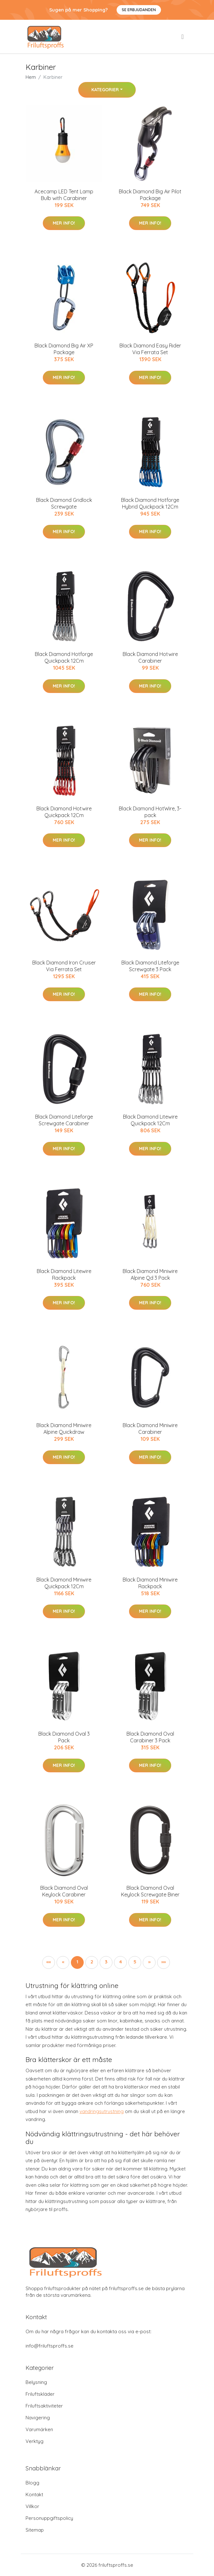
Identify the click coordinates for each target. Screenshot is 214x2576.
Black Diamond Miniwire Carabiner (150, 1428)
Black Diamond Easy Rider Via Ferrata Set (150, 348)
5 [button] (135, 1962)
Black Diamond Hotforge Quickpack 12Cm (64, 657)
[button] (149, 1962)
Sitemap (35, 2530)
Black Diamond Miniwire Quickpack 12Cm (63, 1583)
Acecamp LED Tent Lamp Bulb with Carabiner (63, 194)
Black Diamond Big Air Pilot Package (150, 194)
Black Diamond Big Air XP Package (63, 348)
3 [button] (106, 1962)
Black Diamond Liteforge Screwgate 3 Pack (150, 965)
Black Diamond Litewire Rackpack (64, 1274)
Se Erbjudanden (139, 9)
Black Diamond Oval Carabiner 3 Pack (150, 1737)
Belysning (36, 2382)
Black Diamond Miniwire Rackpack (150, 1583)
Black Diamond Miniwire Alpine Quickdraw (63, 1428)
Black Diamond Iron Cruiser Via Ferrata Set (64, 965)
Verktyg (34, 2441)
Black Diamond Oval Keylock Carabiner (64, 1891)
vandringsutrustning (102, 2111)
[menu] (183, 36)
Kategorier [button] (105, 90)
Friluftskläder (40, 2394)
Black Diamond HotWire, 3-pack (150, 811)
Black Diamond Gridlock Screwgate (64, 503)
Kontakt (34, 2494)
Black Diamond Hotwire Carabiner (150, 657)
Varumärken (39, 2429)
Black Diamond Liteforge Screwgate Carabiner (64, 1120)
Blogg (32, 2483)
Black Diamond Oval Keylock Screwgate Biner (150, 1891)
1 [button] (77, 1962)
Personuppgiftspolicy (49, 2518)
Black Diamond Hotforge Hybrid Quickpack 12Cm (150, 503)
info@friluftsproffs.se (49, 2346)
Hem (31, 77)
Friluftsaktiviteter (44, 2406)
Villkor (32, 2506)
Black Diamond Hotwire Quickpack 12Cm (64, 811)
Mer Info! (64, 223)
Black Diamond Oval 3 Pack (64, 1737)
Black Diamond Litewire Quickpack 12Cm (150, 1120)
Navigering (38, 2418)
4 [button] (120, 1962)
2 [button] (91, 1962)
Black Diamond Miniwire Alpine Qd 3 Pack (150, 1274)
